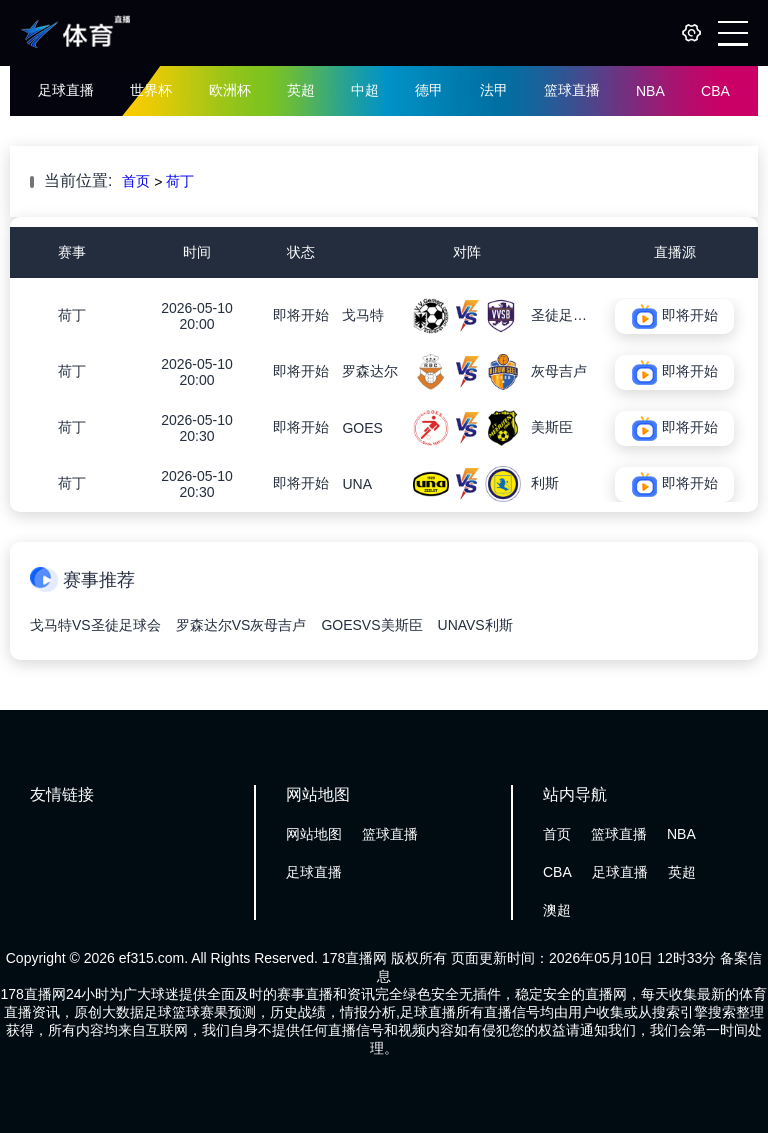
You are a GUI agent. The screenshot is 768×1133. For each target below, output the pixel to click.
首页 (136, 181)
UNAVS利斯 (475, 625)
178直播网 (354, 958)
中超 (365, 90)
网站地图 (314, 834)
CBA (715, 91)
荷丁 (180, 181)
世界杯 (151, 90)
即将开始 (301, 315)
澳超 (557, 910)
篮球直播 (572, 90)
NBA (650, 91)
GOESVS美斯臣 (371, 625)
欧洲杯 (230, 90)
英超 (301, 90)
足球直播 (66, 90)
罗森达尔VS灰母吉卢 (241, 625)
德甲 (429, 90)
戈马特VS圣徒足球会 (95, 625)
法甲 (494, 90)
